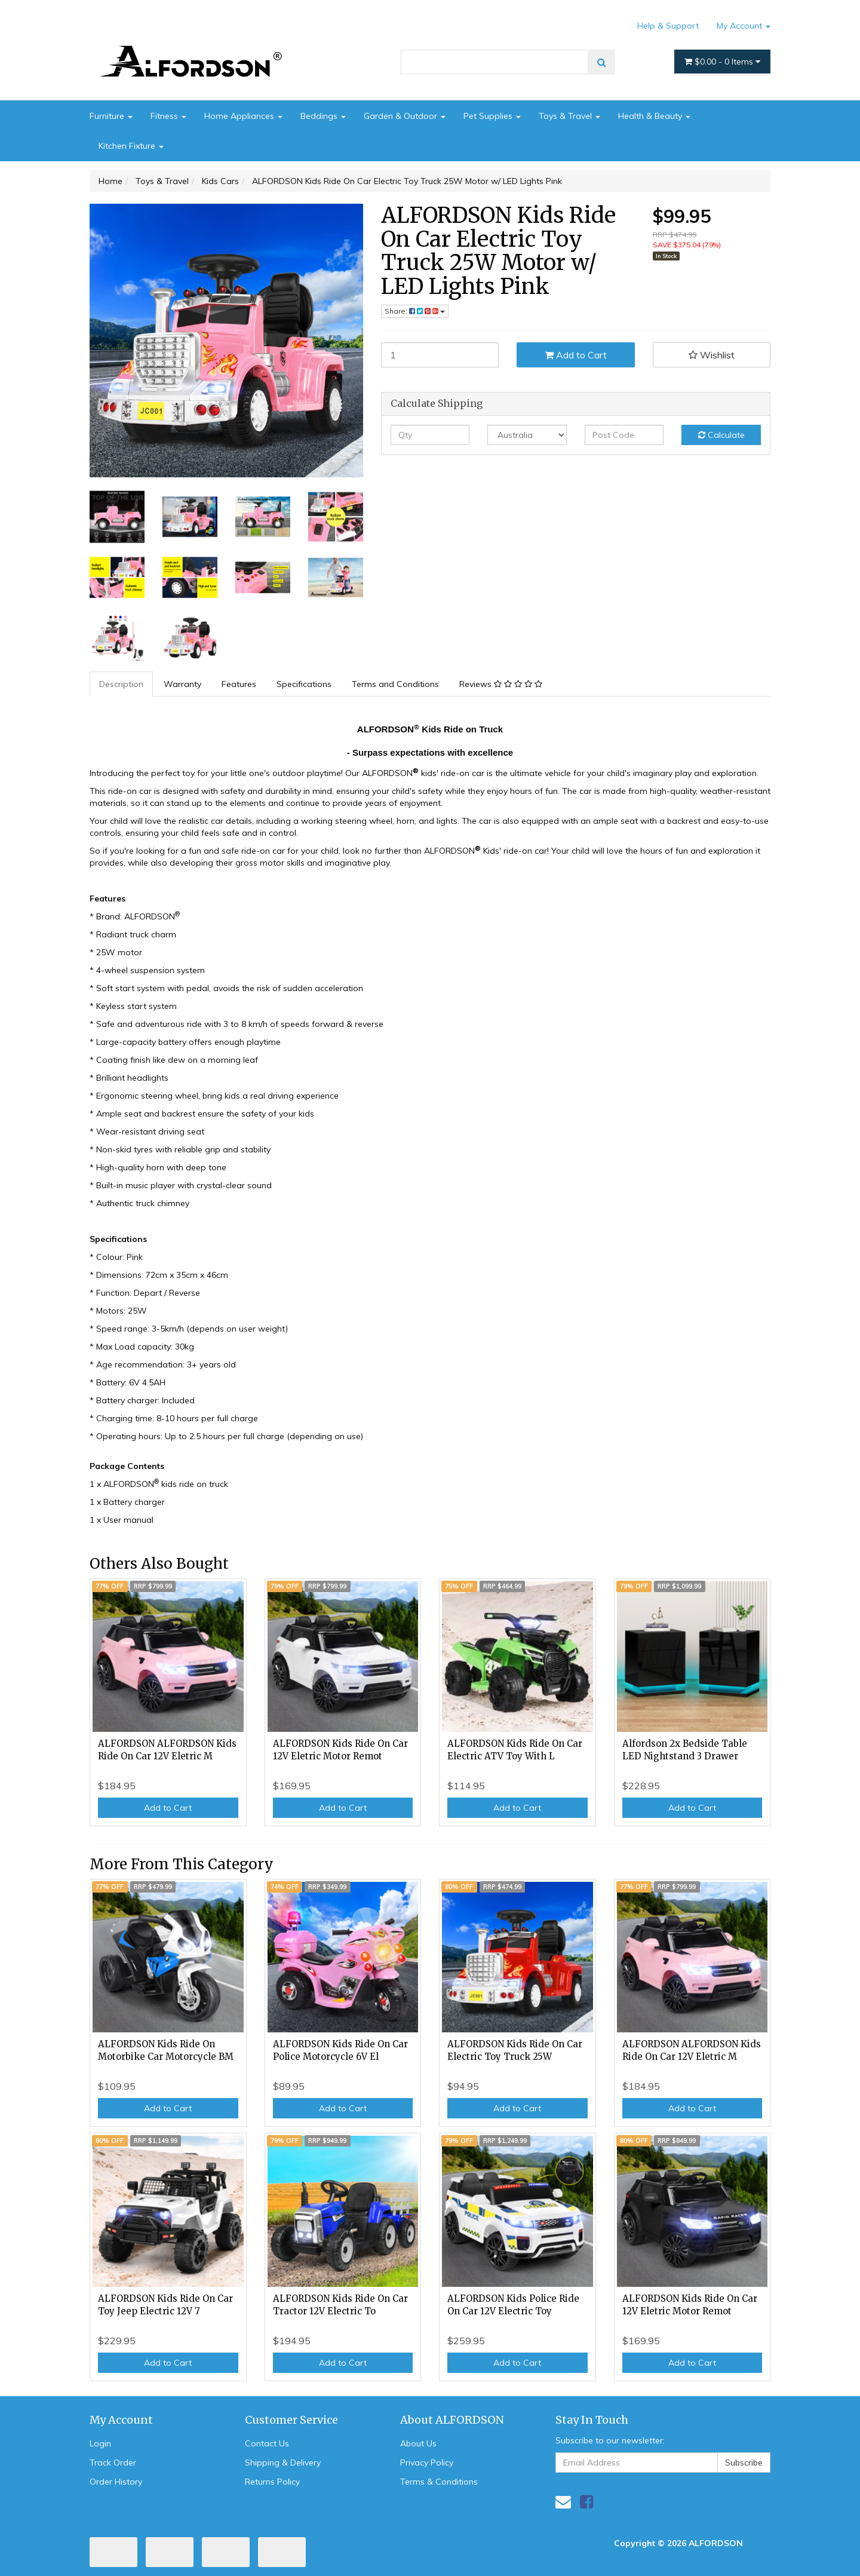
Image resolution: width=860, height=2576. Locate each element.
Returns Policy (272, 2481)
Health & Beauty (654, 116)
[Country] (527, 435)
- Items (722, 61)
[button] (712, 354)
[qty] (430, 435)
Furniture (111, 116)
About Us (418, 2443)
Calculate (721, 435)
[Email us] (563, 2501)
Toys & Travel (569, 116)
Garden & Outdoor (405, 116)
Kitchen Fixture (131, 145)
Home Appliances (243, 116)
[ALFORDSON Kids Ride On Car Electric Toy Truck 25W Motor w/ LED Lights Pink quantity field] (440, 354)
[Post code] (624, 435)
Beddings (323, 116)
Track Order (113, 2462)
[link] (586, 2501)
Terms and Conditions (395, 684)
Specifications (304, 684)
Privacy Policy (426, 2462)
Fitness (168, 116)
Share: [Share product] (415, 310)
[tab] (122, 684)
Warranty (182, 684)
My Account (743, 25)
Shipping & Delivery (283, 2462)
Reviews (500, 684)
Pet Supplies (492, 116)
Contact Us (267, 2443)
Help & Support (668, 25)
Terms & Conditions (439, 2481)
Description (121, 684)
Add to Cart (576, 355)
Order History (116, 2481)
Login (100, 2443)
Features (239, 684)
